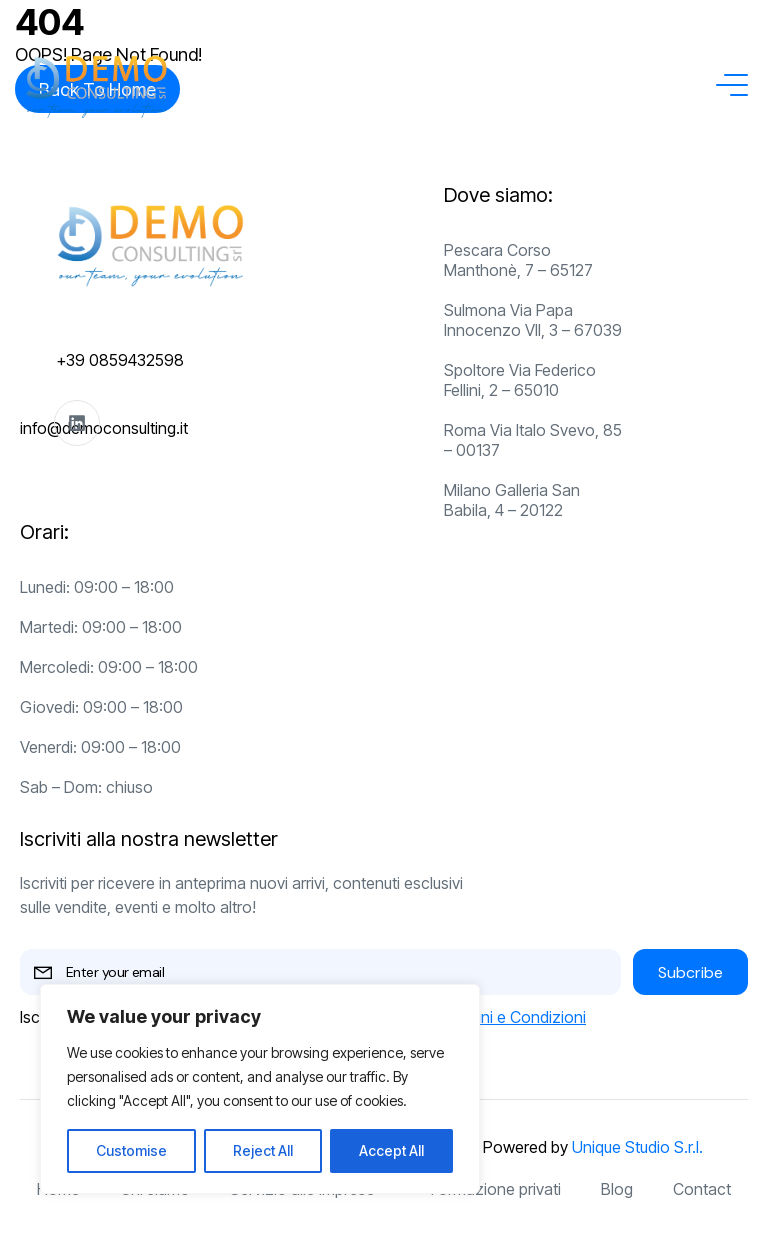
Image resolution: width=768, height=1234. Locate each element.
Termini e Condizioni (513, 1017)
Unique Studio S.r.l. (637, 1147)
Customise (131, 1150)
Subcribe (690, 972)
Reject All (263, 1150)
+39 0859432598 (120, 360)
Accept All (391, 1150)
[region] (260, 1089)
